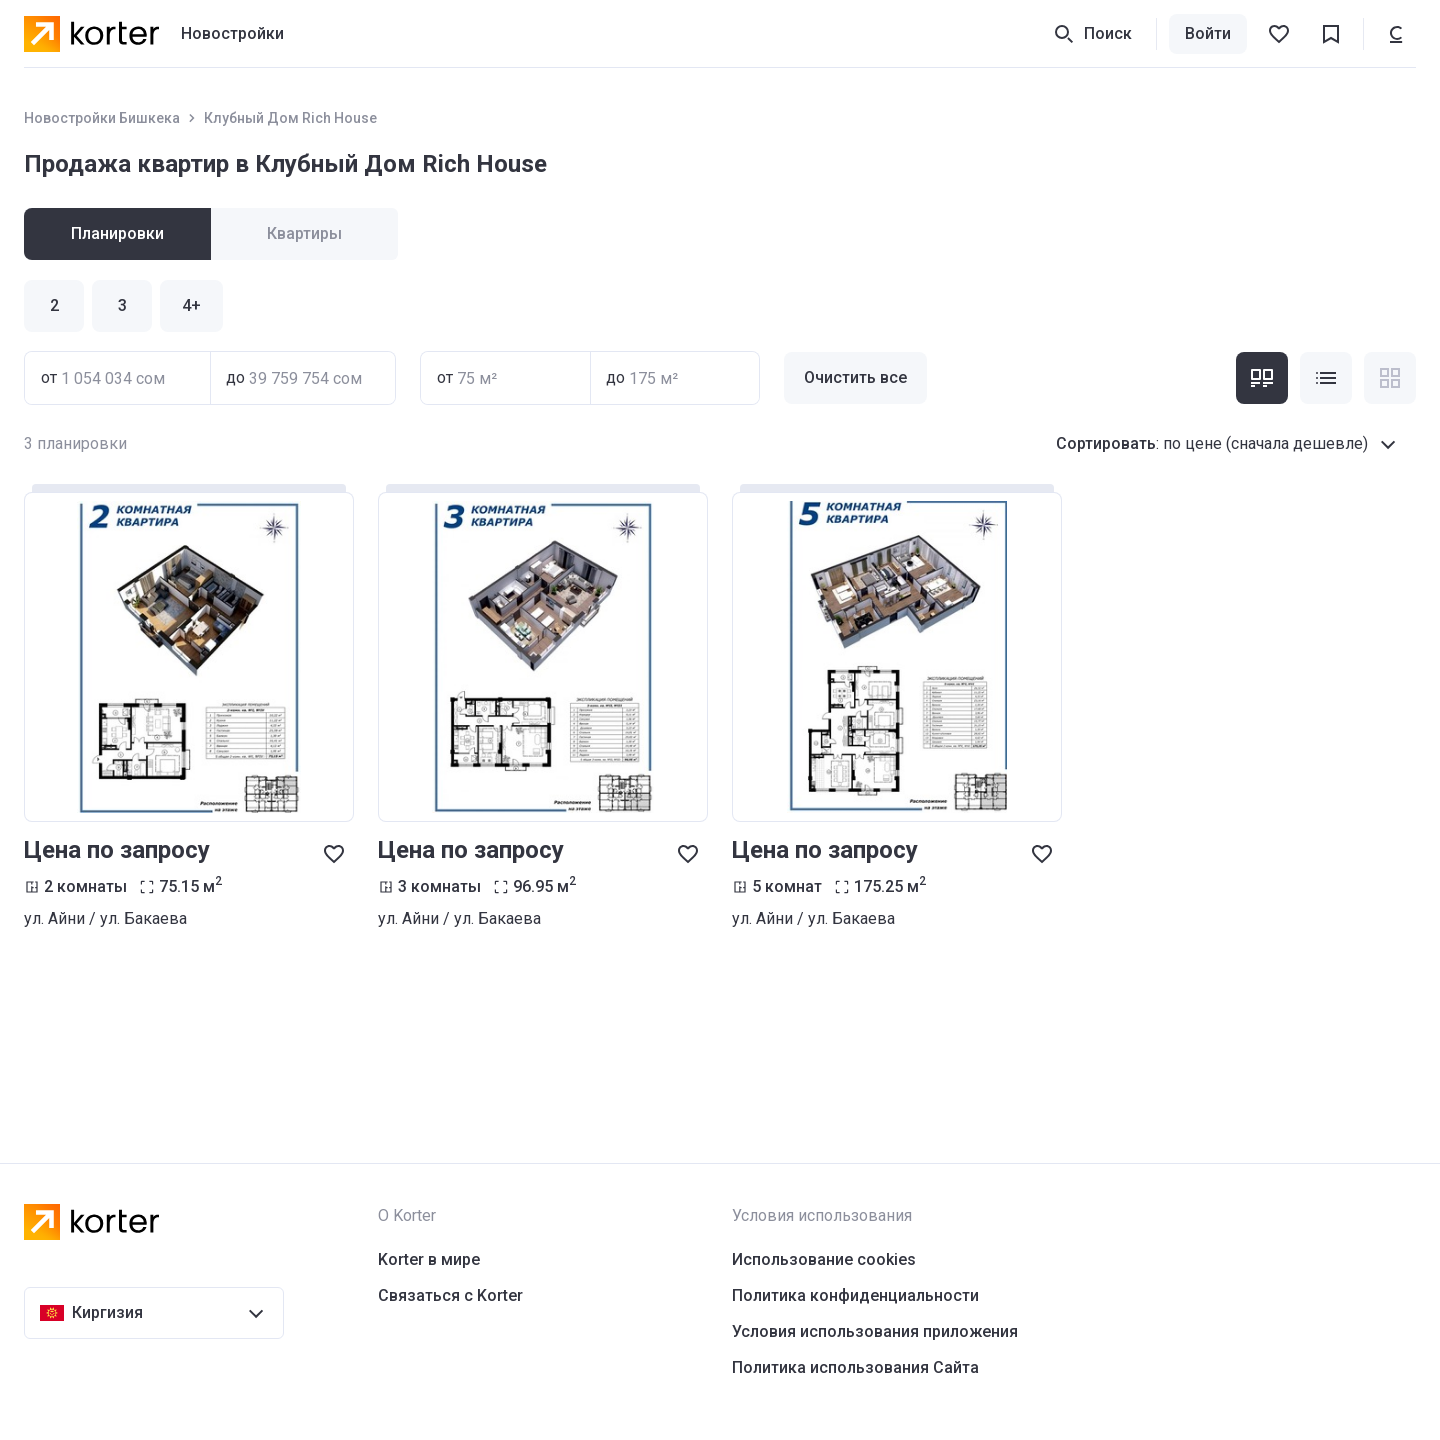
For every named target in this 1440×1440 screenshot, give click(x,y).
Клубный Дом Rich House (290, 118)
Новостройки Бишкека (102, 118)
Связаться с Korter (450, 1295)
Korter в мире (429, 1259)
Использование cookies (824, 1259)
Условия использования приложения (875, 1331)
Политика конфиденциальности (855, 1295)
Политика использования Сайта (855, 1367)
